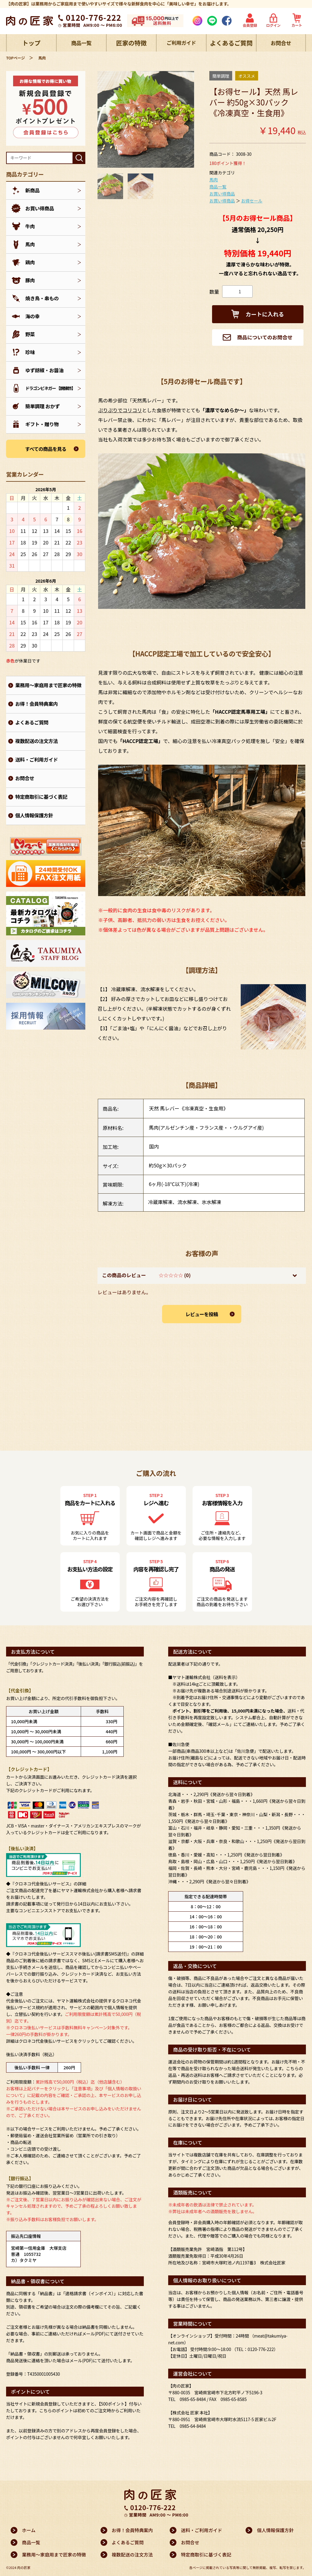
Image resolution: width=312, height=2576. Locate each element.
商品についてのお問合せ (257, 337)
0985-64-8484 (193, 2426)
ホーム (29, 2530)
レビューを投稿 (202, 1314)
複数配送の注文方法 (36, 741)
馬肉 (213, 180)
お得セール (251, 201)
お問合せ (281, 42)
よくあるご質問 (231, 42)
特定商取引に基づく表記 (41, 796)
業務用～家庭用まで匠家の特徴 (48, 685)
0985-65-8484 (193, 2399)
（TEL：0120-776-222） (255, 2349)
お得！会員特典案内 (36, 703)
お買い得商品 (222, 194)
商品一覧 (81, 42)
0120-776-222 (93, 17)
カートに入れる (257, 314)
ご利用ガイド (181, 42)
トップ (31, 42)
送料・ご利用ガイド (36, 759)
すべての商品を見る (45, 448)
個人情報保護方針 (34, 815)
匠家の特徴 (131, 42)
